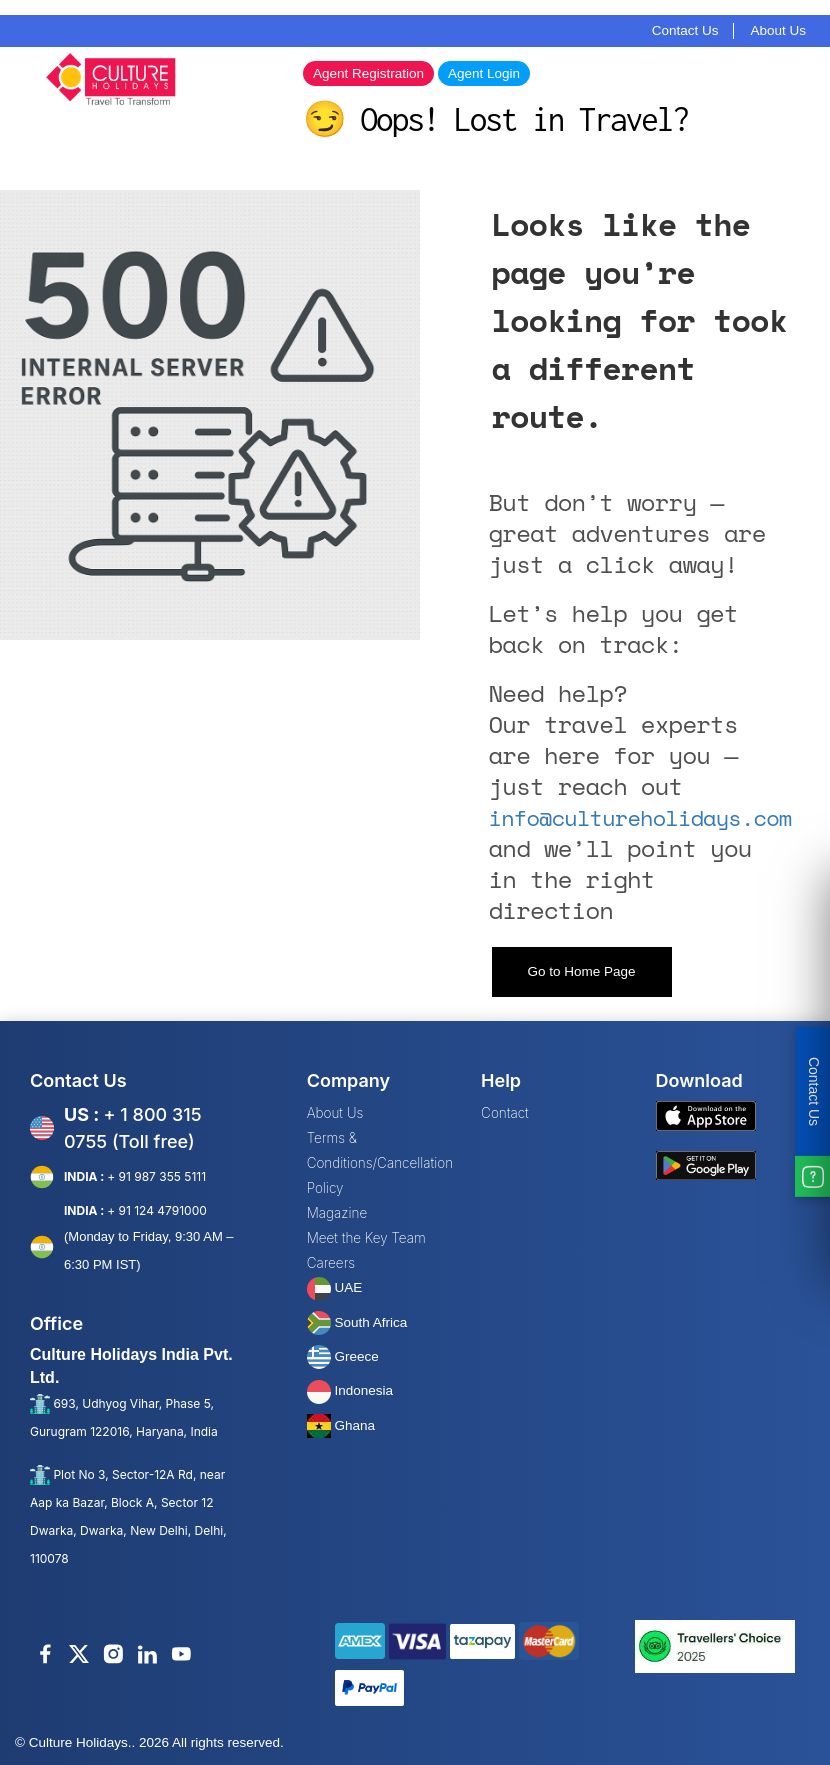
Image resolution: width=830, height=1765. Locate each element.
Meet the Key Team (366, 1238)
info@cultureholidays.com (640, 817)
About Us (778, 30)
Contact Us (685, 30)
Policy (325, 1188)
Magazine (337, 1213)
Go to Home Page (581, 971)
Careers (331, 1263)
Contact (505, 1113)
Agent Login (484, 73)
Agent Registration (368, 73)
